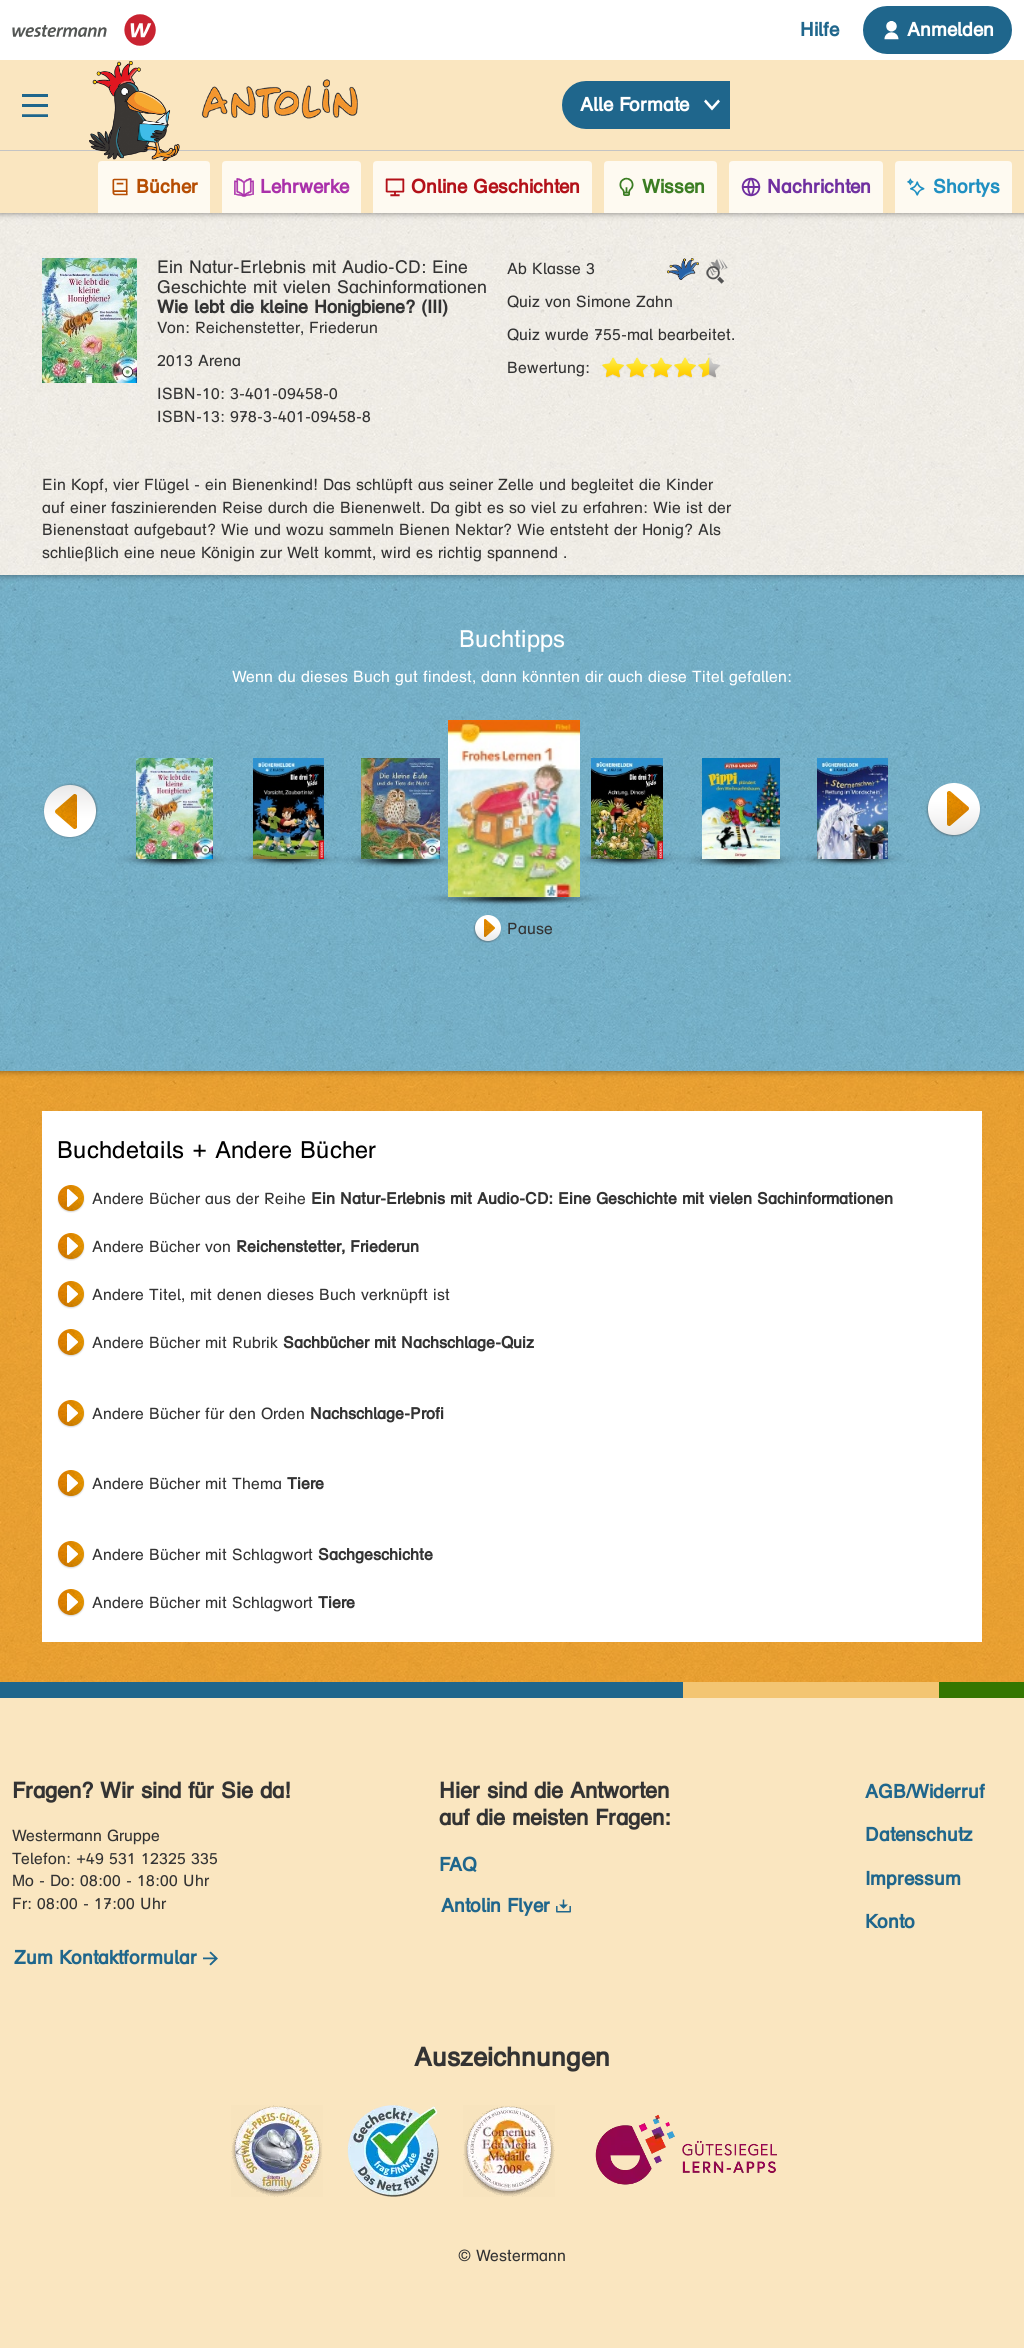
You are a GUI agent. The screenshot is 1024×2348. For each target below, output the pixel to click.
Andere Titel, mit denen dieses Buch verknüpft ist (271, 1294)
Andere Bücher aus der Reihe (492, 1198)
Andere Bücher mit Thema (208, 1483)
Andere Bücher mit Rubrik (313, 1342)
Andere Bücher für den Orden (268, 1413)
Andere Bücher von (255, 1246)
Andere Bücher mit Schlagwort (262, 1554)
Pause (530, 928)
